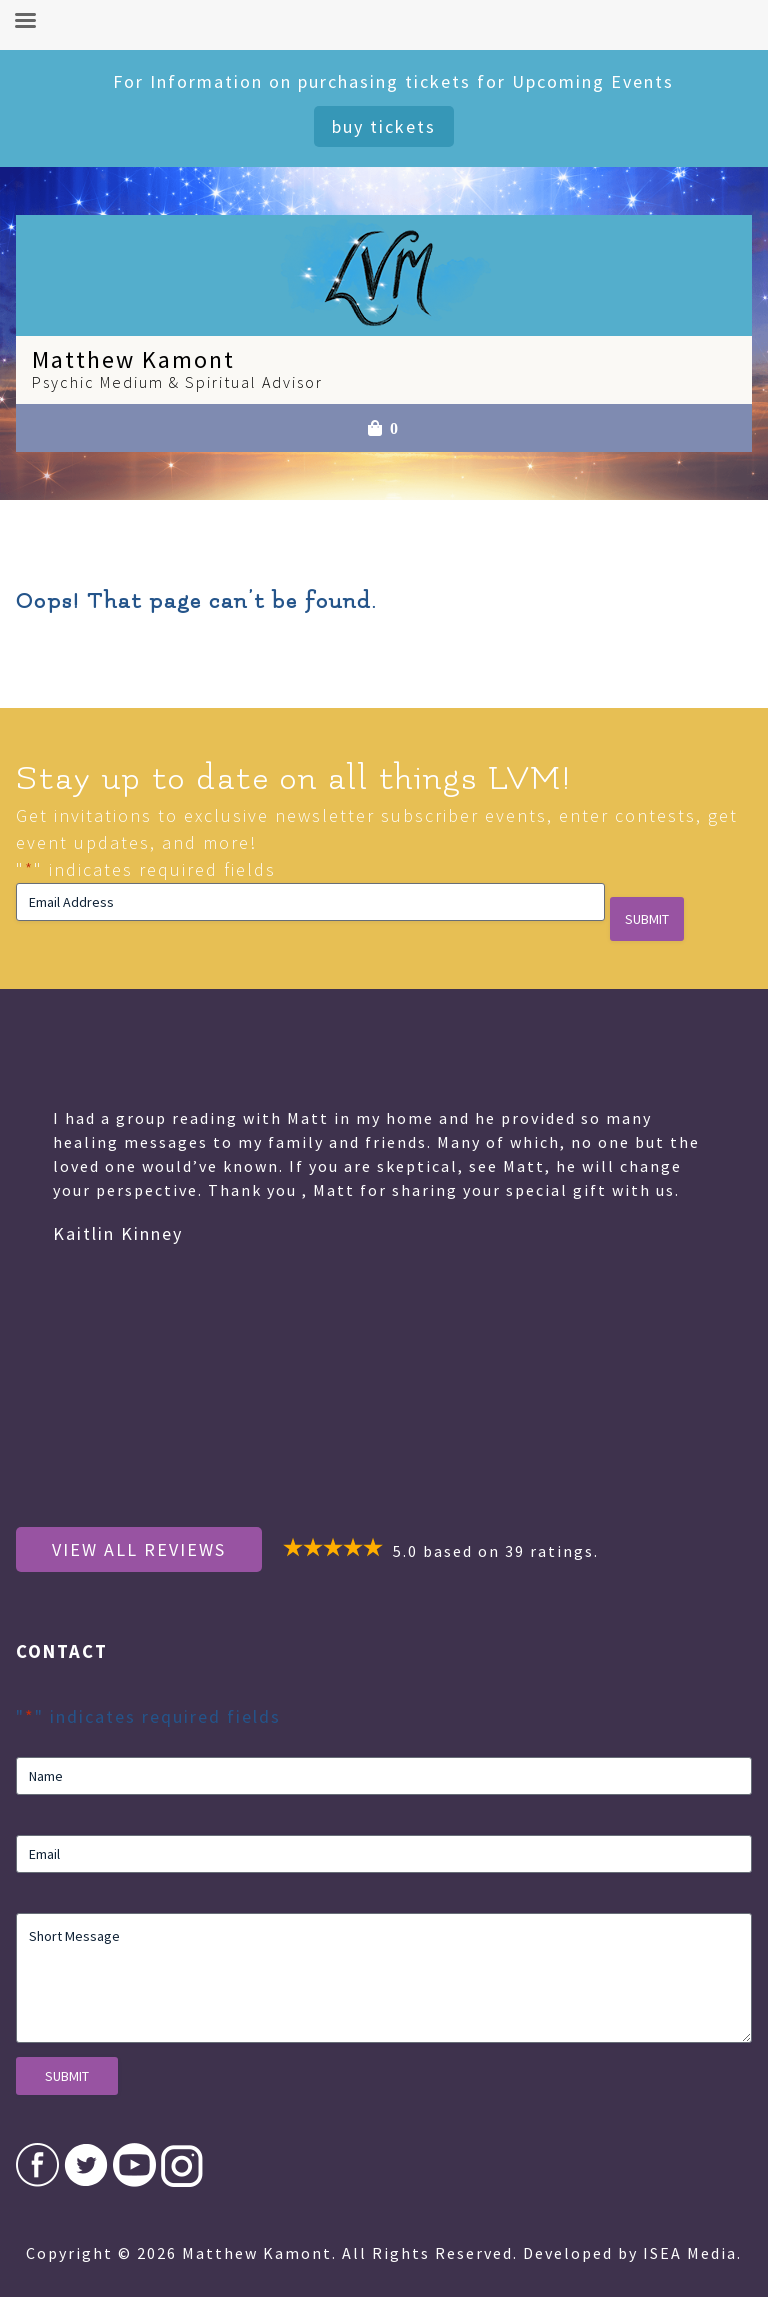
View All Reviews (139, 1549)
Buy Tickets (384, 126)
